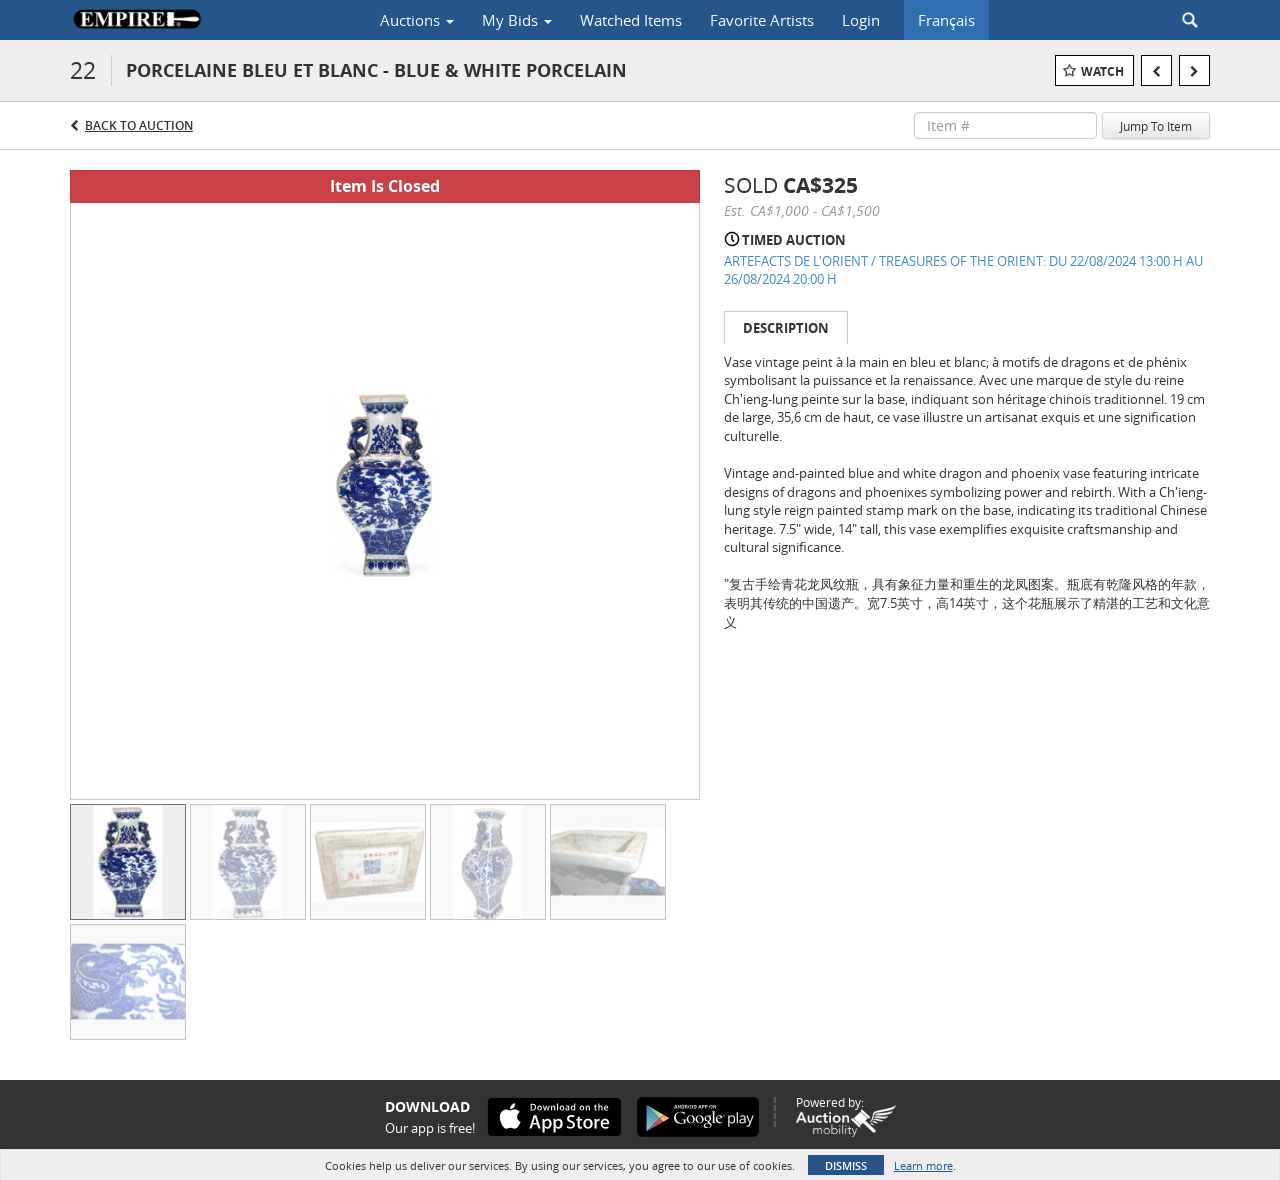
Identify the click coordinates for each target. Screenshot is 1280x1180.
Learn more (923, 1165)
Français (946, 20)
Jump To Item (1156, 126)
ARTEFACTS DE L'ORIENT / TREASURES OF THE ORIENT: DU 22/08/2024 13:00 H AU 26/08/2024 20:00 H (963, 270)
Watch (1102, 71)
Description (786, 328)
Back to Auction (139, 125)
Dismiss (846, 1165)
